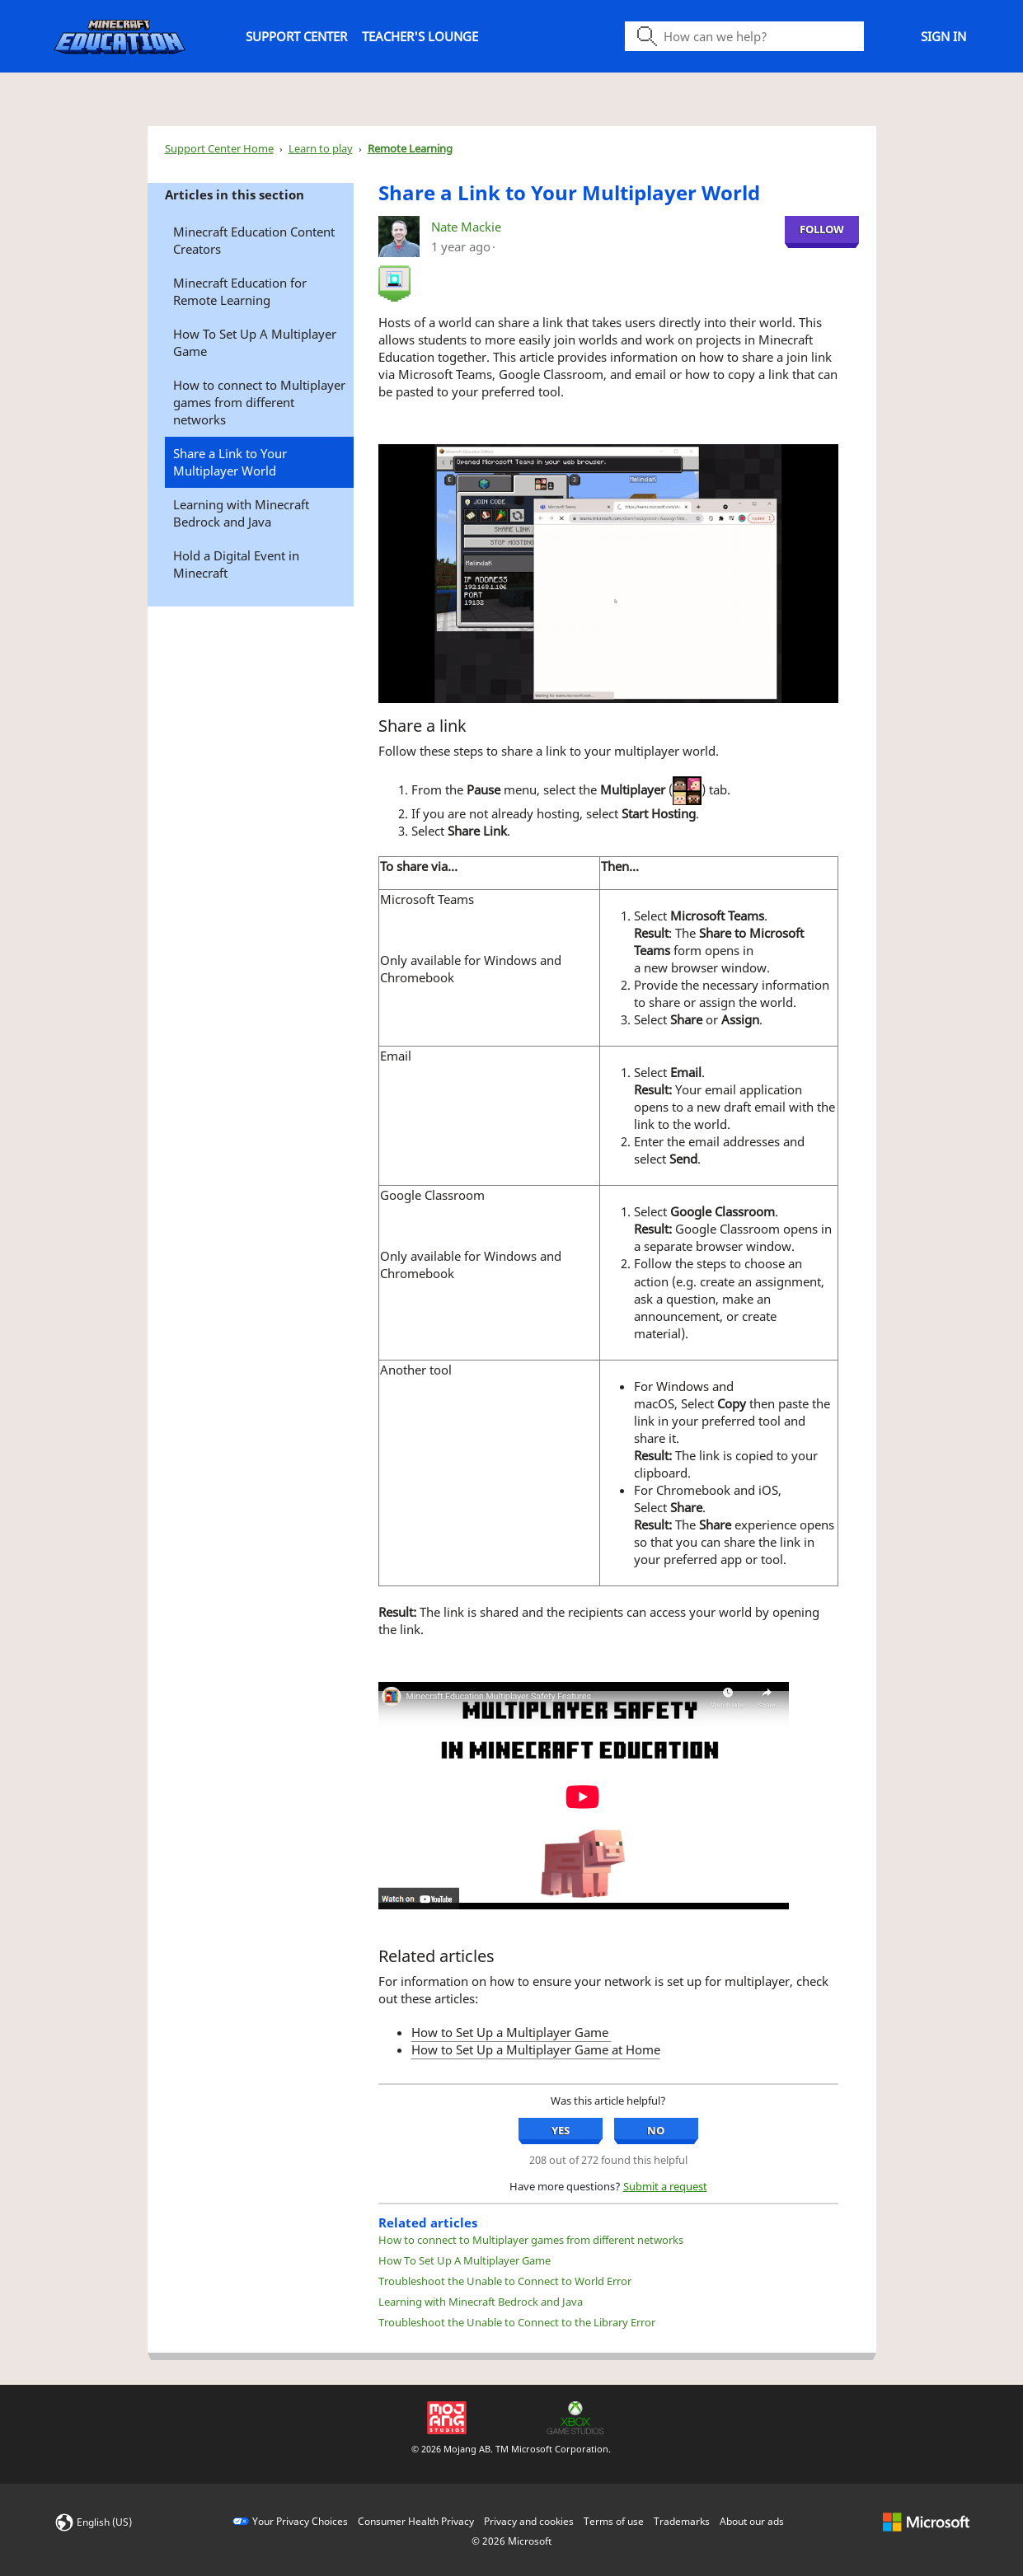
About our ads (752, 2521)
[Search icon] (744, 36)
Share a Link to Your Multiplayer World (230, 462)
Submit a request (665, 2186)
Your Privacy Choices (300, 2521)
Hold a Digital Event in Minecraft (236, 564)
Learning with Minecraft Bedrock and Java (241, 513)
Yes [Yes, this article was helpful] (560, 2130)
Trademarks (682, 2521)
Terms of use (614, 2521)
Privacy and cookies (529, 2521)
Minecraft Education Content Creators (254, 240)
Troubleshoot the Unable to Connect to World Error (504, 2281)
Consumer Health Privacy (416, 2521)
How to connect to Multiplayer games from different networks (259, 402)
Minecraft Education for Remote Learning (240, 291)
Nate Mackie (466, 226)
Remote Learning (410, 148)
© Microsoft (511, 2541)
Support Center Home (219, 148)
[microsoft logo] (926, 2521)
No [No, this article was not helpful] (655, 2130)
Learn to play (321, 148)
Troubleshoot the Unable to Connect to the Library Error (516, 2322)
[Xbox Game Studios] (575, 2416)
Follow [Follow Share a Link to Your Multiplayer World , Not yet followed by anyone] (822, 229)
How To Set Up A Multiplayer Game (254, 342)
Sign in (943, 36)
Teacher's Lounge (420, 36)
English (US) (104, 2522)
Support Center (296, 36)
